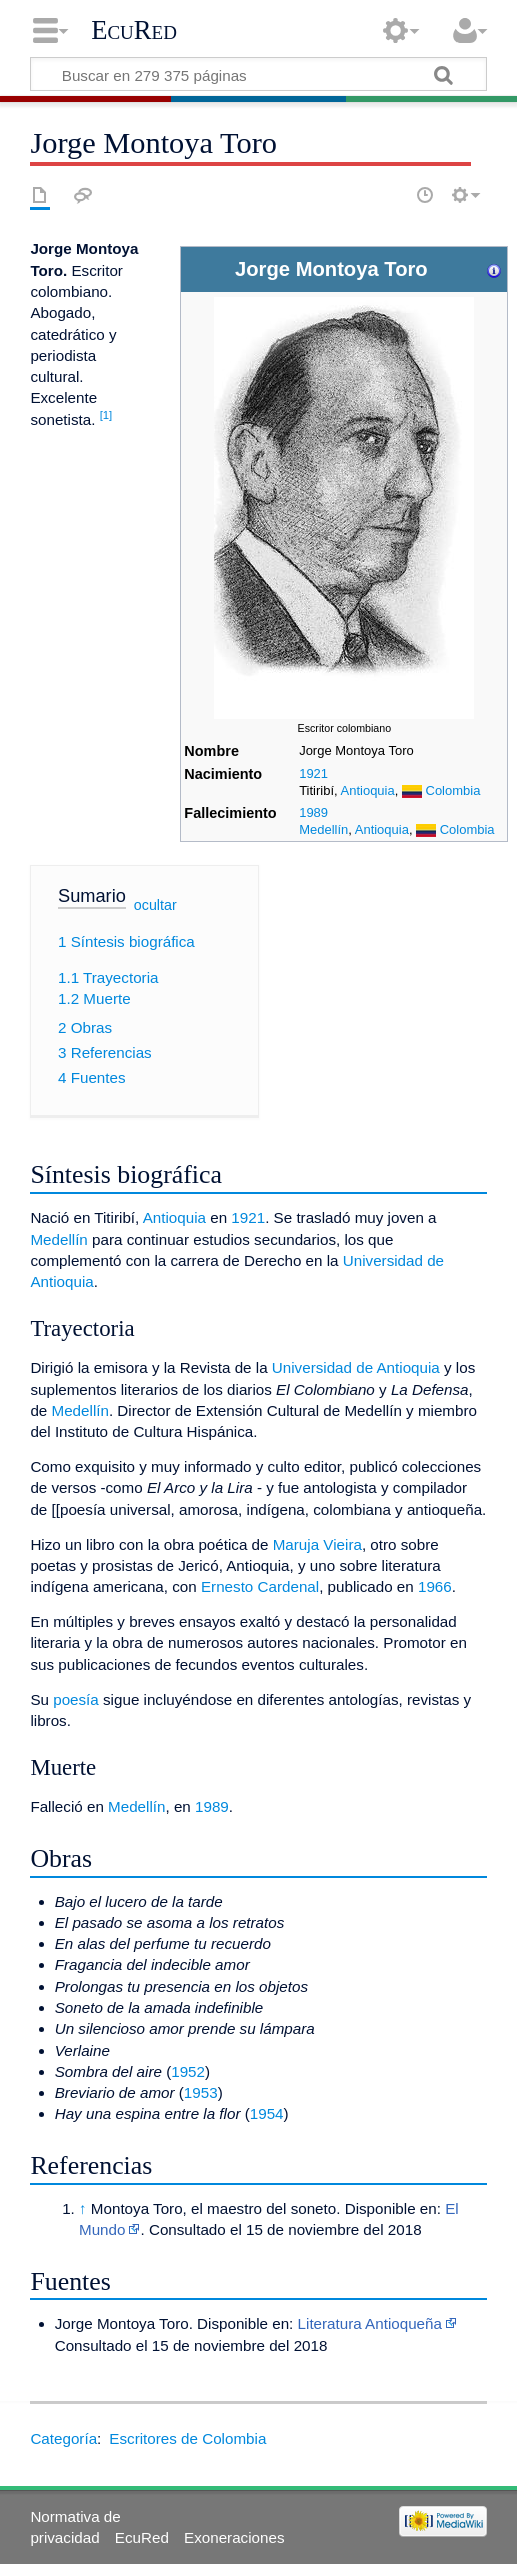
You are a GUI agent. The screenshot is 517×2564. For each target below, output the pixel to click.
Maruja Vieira (317, 1544)
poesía (76, 1699)
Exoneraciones (234, 2537)
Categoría (63, 2438)
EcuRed (134, 30)
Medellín (323, 829)
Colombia (453, 790)
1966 (435, 1586)
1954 (267, 2113)
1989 (313, 812)
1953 (201, 2092)
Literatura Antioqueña (370, 2323)
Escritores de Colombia (187, 2438)
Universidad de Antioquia (356, 1367)
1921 (313, 773)
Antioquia (368, 790)
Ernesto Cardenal (260, 1586)
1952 (188, 2071)
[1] (106, 415)
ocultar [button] (155, 904)
